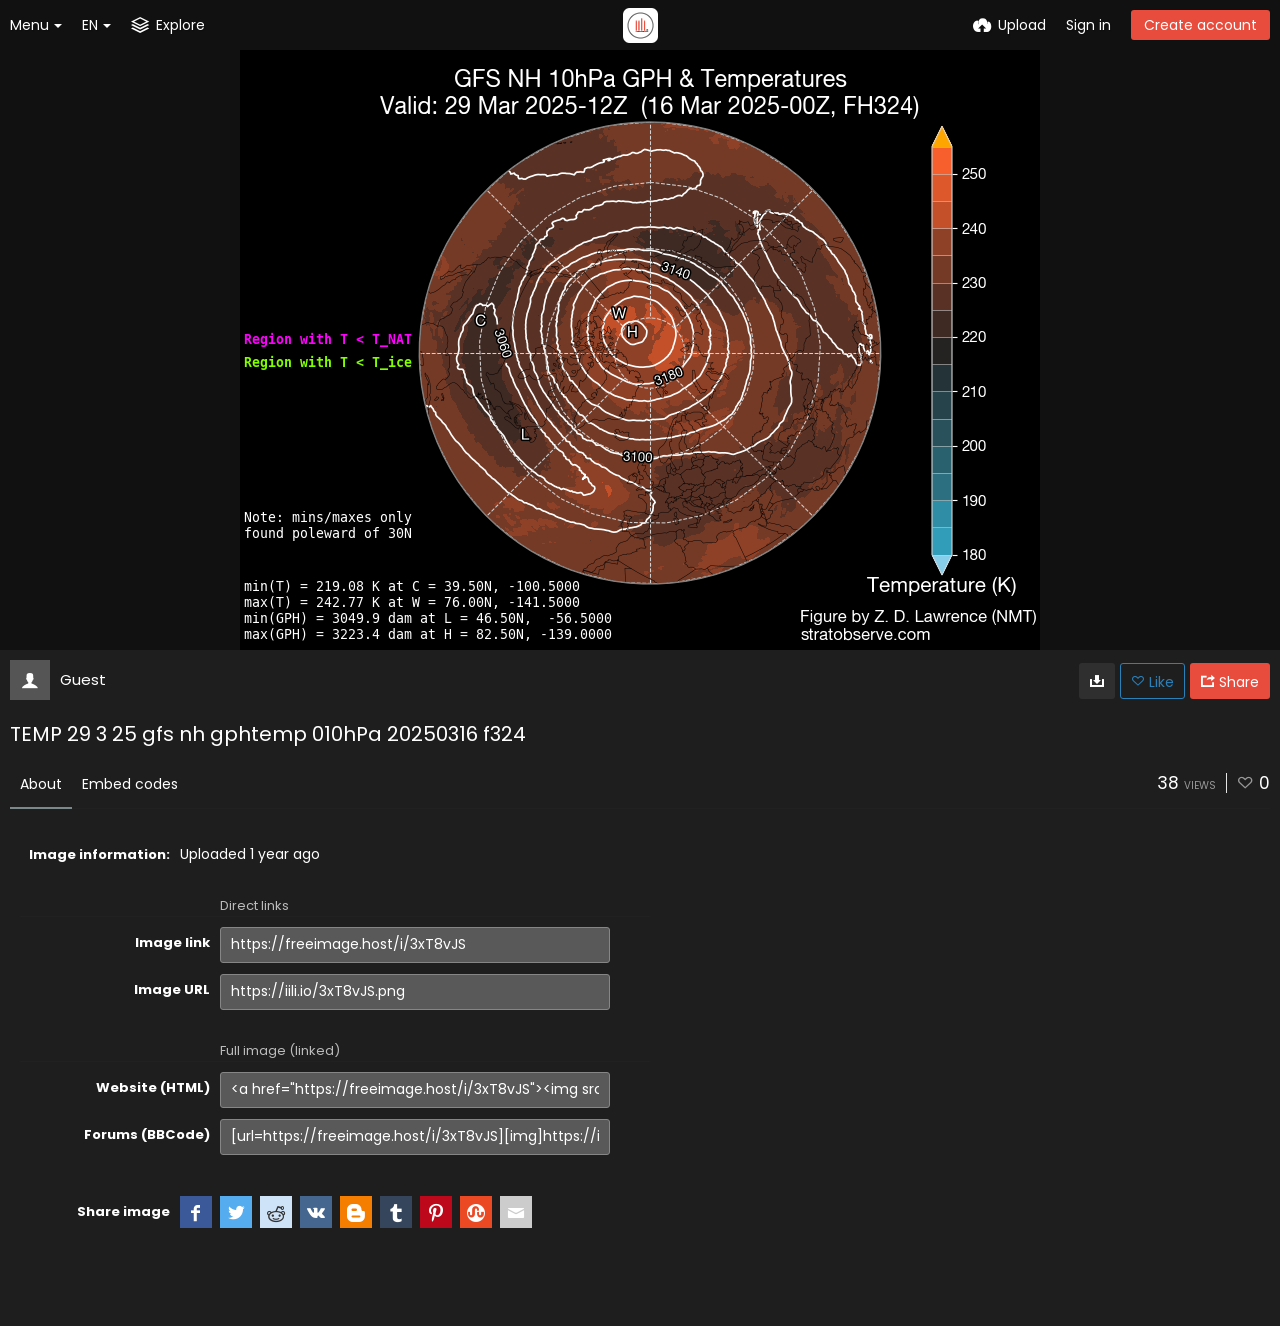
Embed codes (130, 784)
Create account (1200, 25)
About (41, 784)
